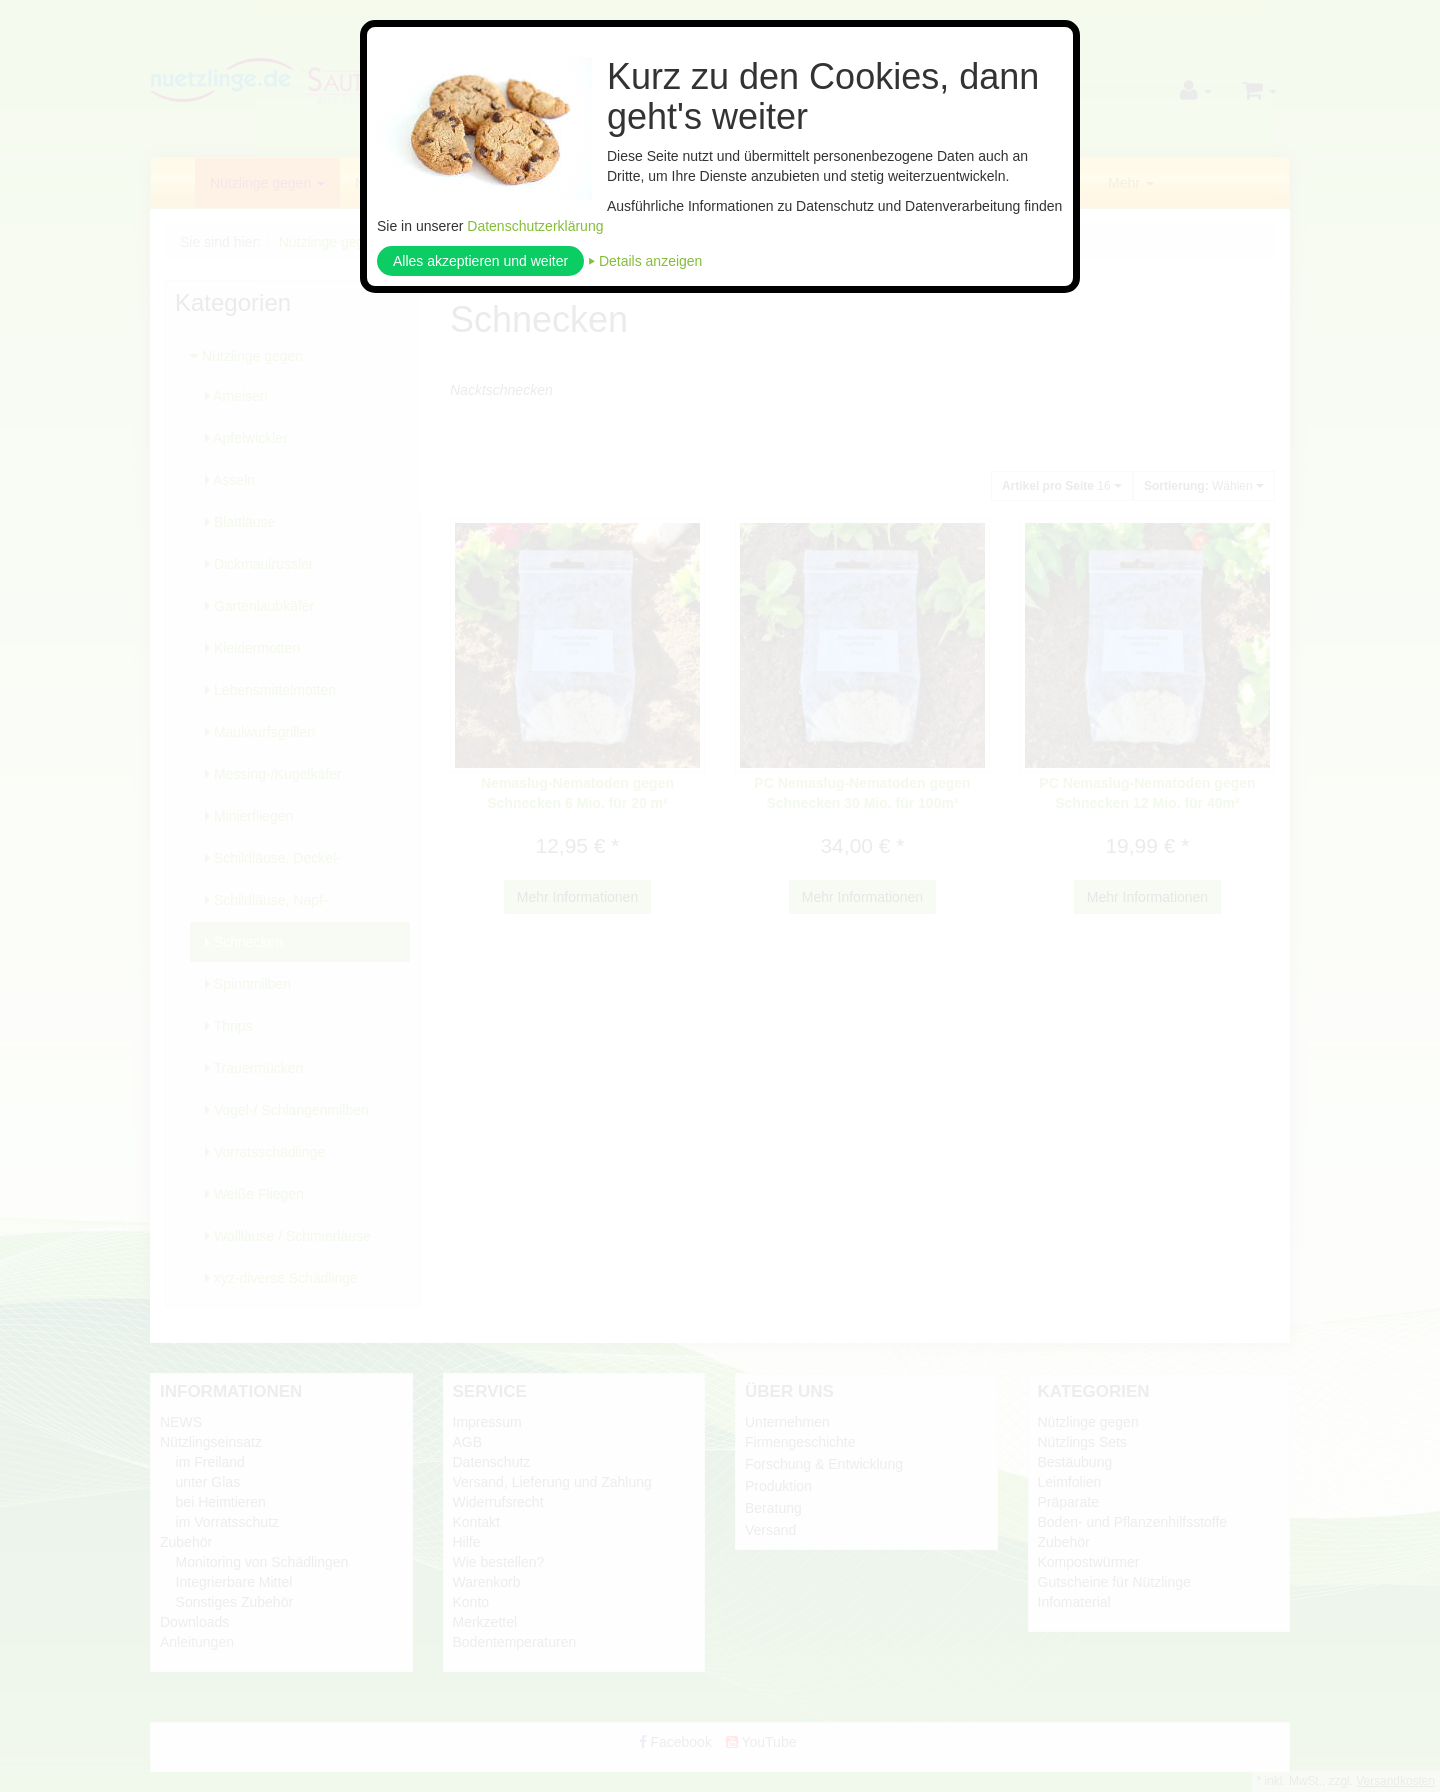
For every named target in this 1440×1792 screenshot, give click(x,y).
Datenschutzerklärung (535, 226)
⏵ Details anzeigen (645, 261)
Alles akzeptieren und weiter (480, 261)
